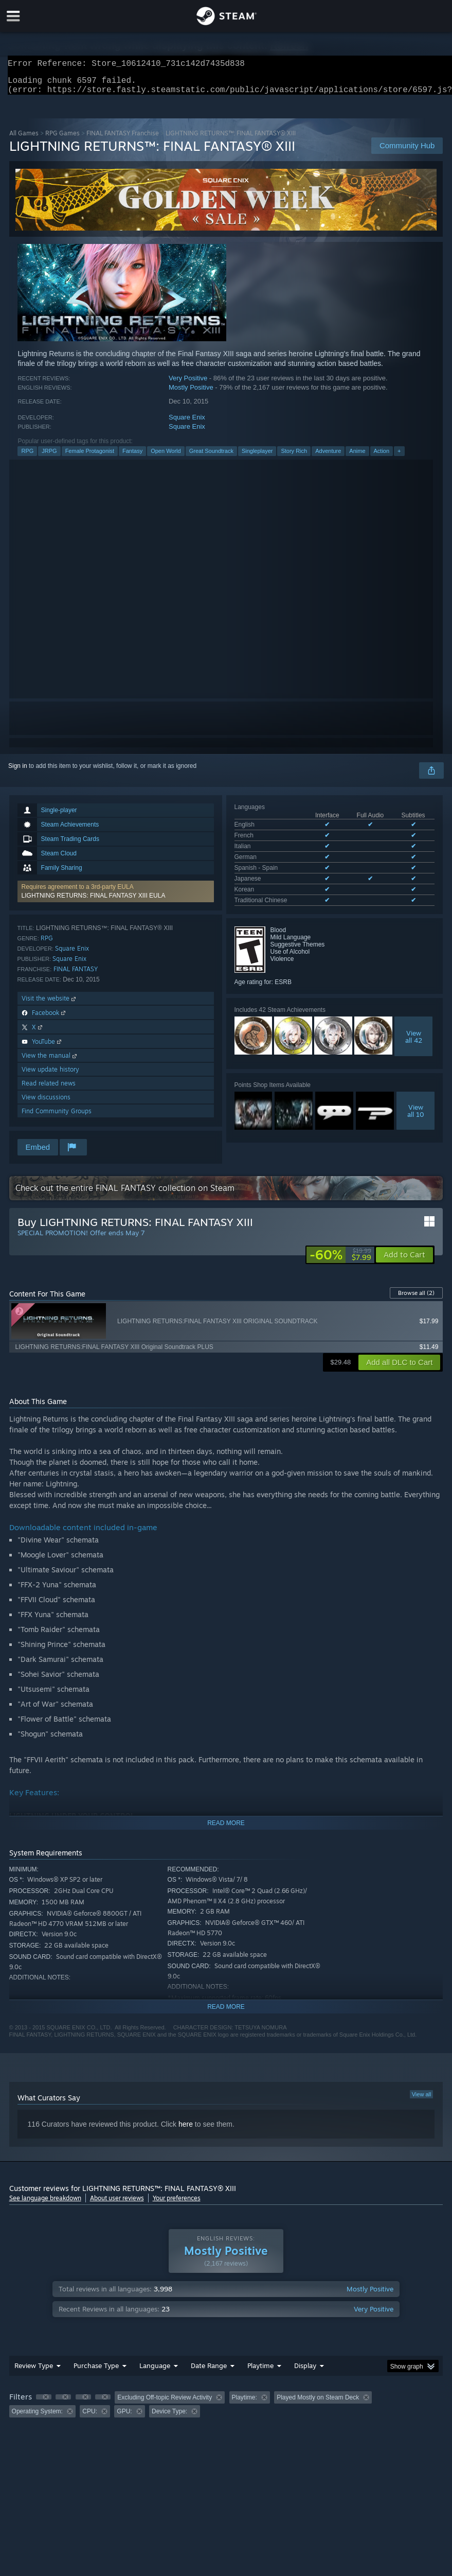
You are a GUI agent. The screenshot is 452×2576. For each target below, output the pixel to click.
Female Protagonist (89, 457)
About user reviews (117, 2204)
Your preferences (177, 2204)
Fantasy (132, 457)
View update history (50, 1075)
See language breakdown (45, 2204)
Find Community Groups (57, 1117)
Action (382, 457)
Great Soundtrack (211, 457)
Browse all (416, 1299)
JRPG (49, 457)
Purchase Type (96, 2372)
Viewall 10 (415, 1094)
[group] (226, 2410)
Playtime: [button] (244, 2403)
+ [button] (399, 457)
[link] (340, 1261)
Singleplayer (257, 457)
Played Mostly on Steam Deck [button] (318, 2403)
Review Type (33, 2372)
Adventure (328, 457)
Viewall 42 (413, 1020)
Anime (357, 457)
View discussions (46, 1103)
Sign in (17, 772)
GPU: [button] (124, 2417)
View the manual (50, 1061)
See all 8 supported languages (276, 885)
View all (421, 2100)
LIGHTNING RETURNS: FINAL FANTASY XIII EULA (94, 901)
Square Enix (187, 423)
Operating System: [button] (37, 2417)
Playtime (260, 2372)
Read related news (49, 1089)
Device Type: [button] (169, 2417)
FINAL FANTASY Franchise (122, 139)
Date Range (209, 2372)
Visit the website (50, 1004)
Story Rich (294, 457)
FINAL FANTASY (75, 975)
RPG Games (62, 139)
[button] (115, 897)
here (185, 2130)
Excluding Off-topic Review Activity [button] (164, 2403)
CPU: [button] (89, 2417)
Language (154, 2372)
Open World (166, 457)
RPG (27, 457)
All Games (24, 139)
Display (305, 2372)
